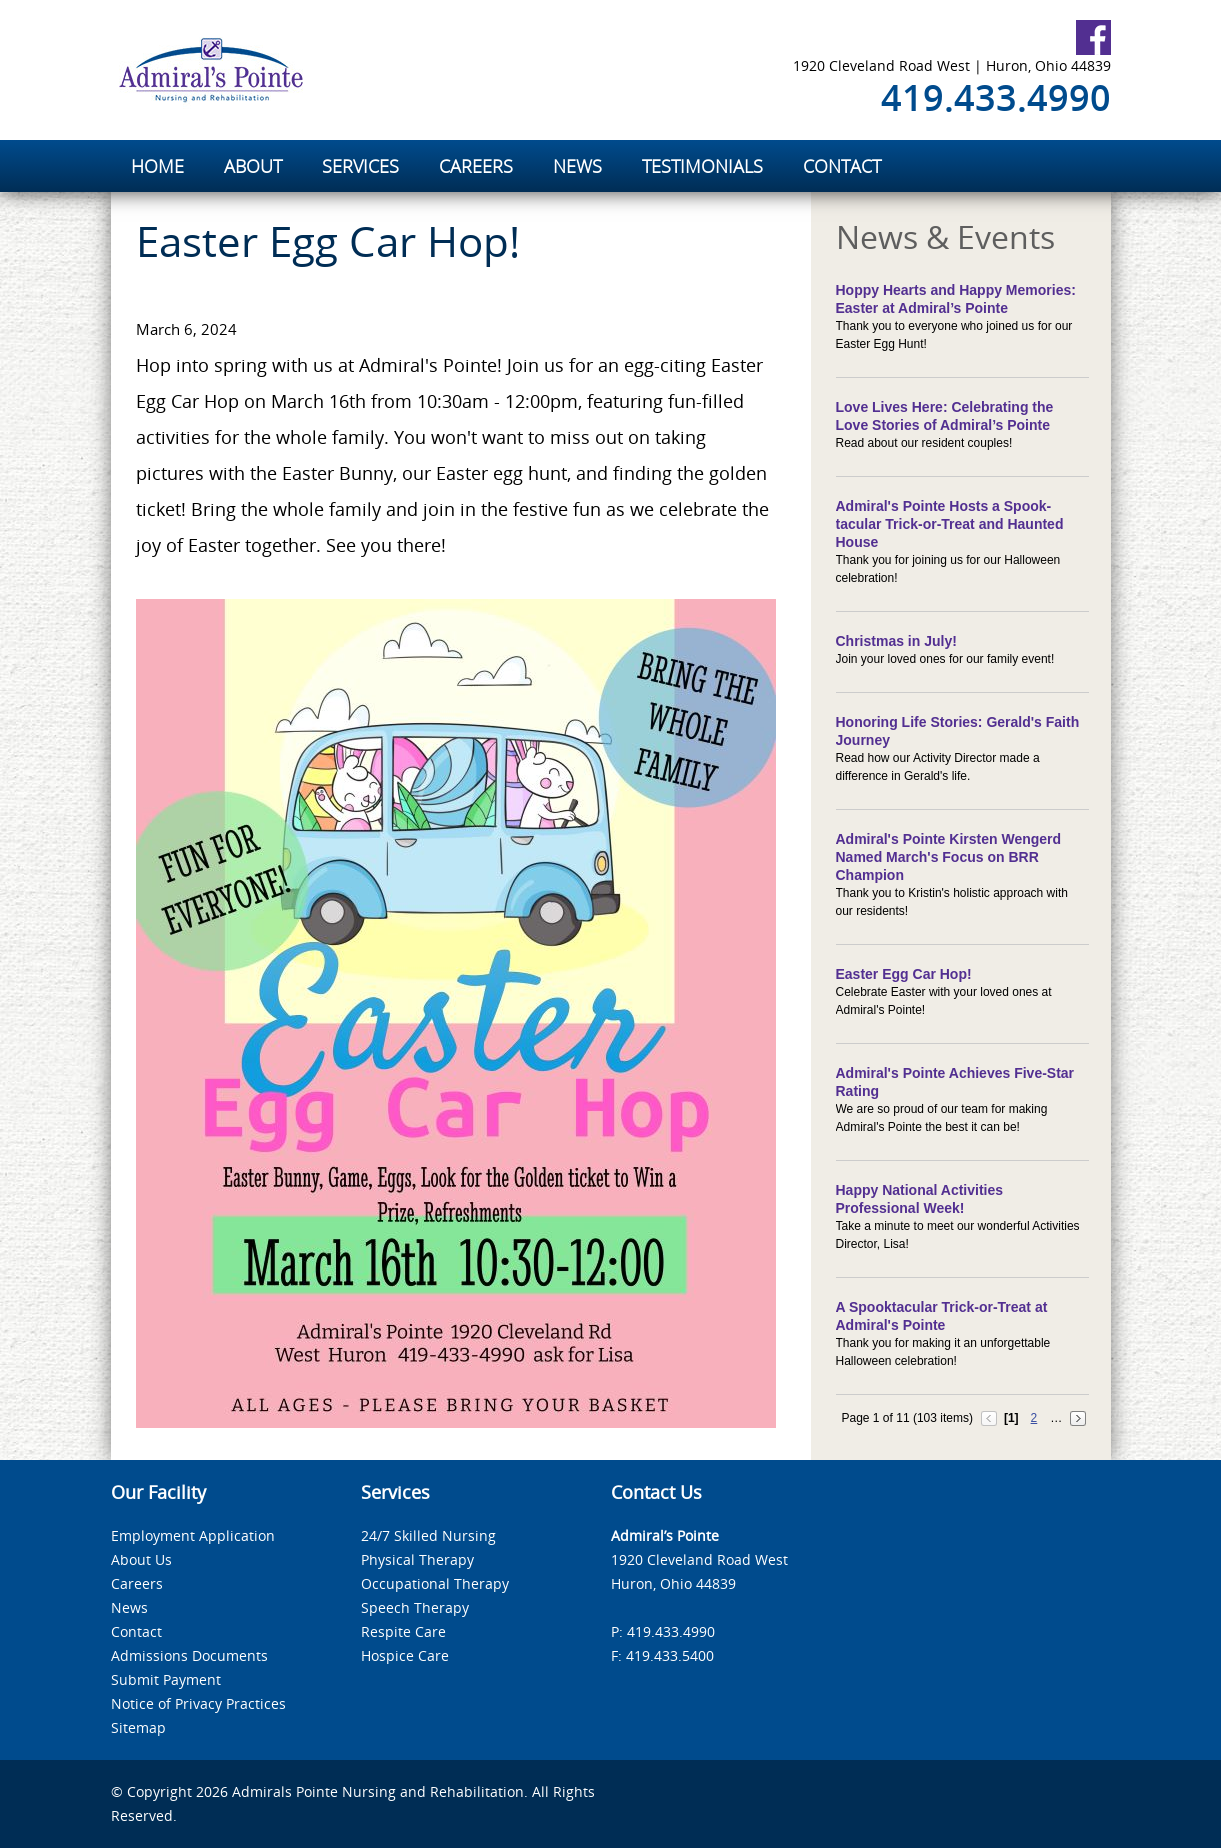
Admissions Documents (189, 1655)
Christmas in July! (896, 641)
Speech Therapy (415, 1607)
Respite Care (403, 1631)
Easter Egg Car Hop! (904, 974)
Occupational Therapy (435, 1583)
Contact (136, 1631)
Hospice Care (405, 1655)
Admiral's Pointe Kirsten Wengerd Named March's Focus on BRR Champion (949, 857)
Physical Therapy (417, 1559)
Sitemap (138, 1727)
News (129, 1607)
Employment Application (193, 1535)
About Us (141, 1559)
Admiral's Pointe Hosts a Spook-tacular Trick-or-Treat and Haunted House (950, 524)
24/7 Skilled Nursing (428, 1535)
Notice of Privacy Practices (198, 1703)
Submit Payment (166, 1679)
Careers (137, 1583)
